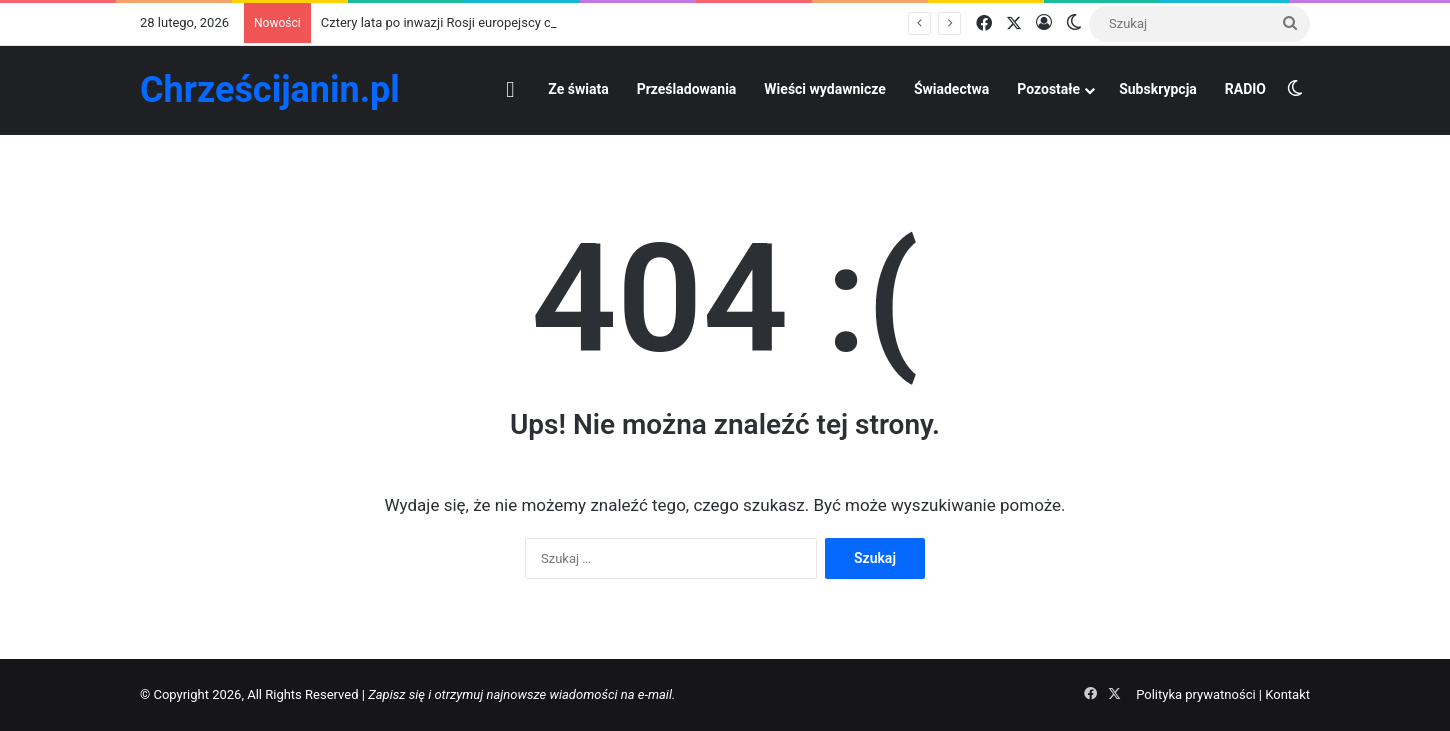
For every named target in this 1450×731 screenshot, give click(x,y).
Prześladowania (687, 89)
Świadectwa (951, 89)
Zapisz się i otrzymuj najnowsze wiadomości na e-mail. (521, 694)
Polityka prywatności (1195, 694)
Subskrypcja (1158, 89)
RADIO (1245, 89)
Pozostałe (1048, 89)
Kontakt (1287, 694)
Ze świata (578, 89)
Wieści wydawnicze (825, 89)
